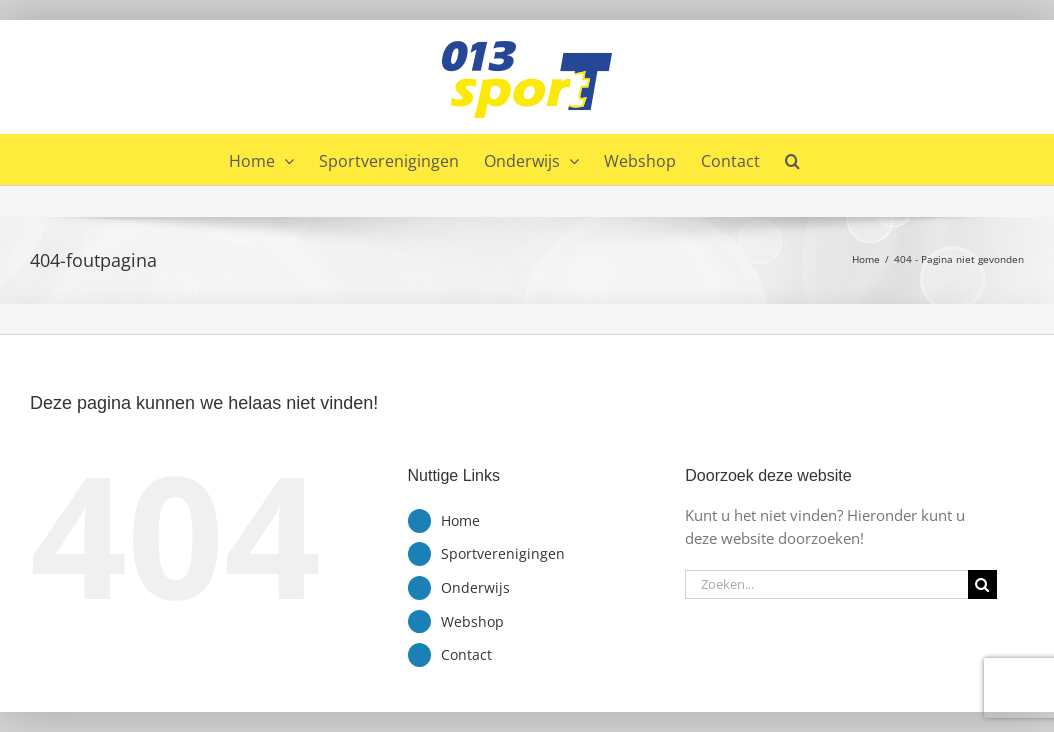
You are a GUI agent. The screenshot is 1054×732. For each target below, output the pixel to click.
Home (460, 520)
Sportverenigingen (503, 553)
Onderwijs (475, 587)
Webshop (472, 621)
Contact (466, 654)
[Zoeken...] (826, 584)
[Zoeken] (982, 584)
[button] (792, 159)
